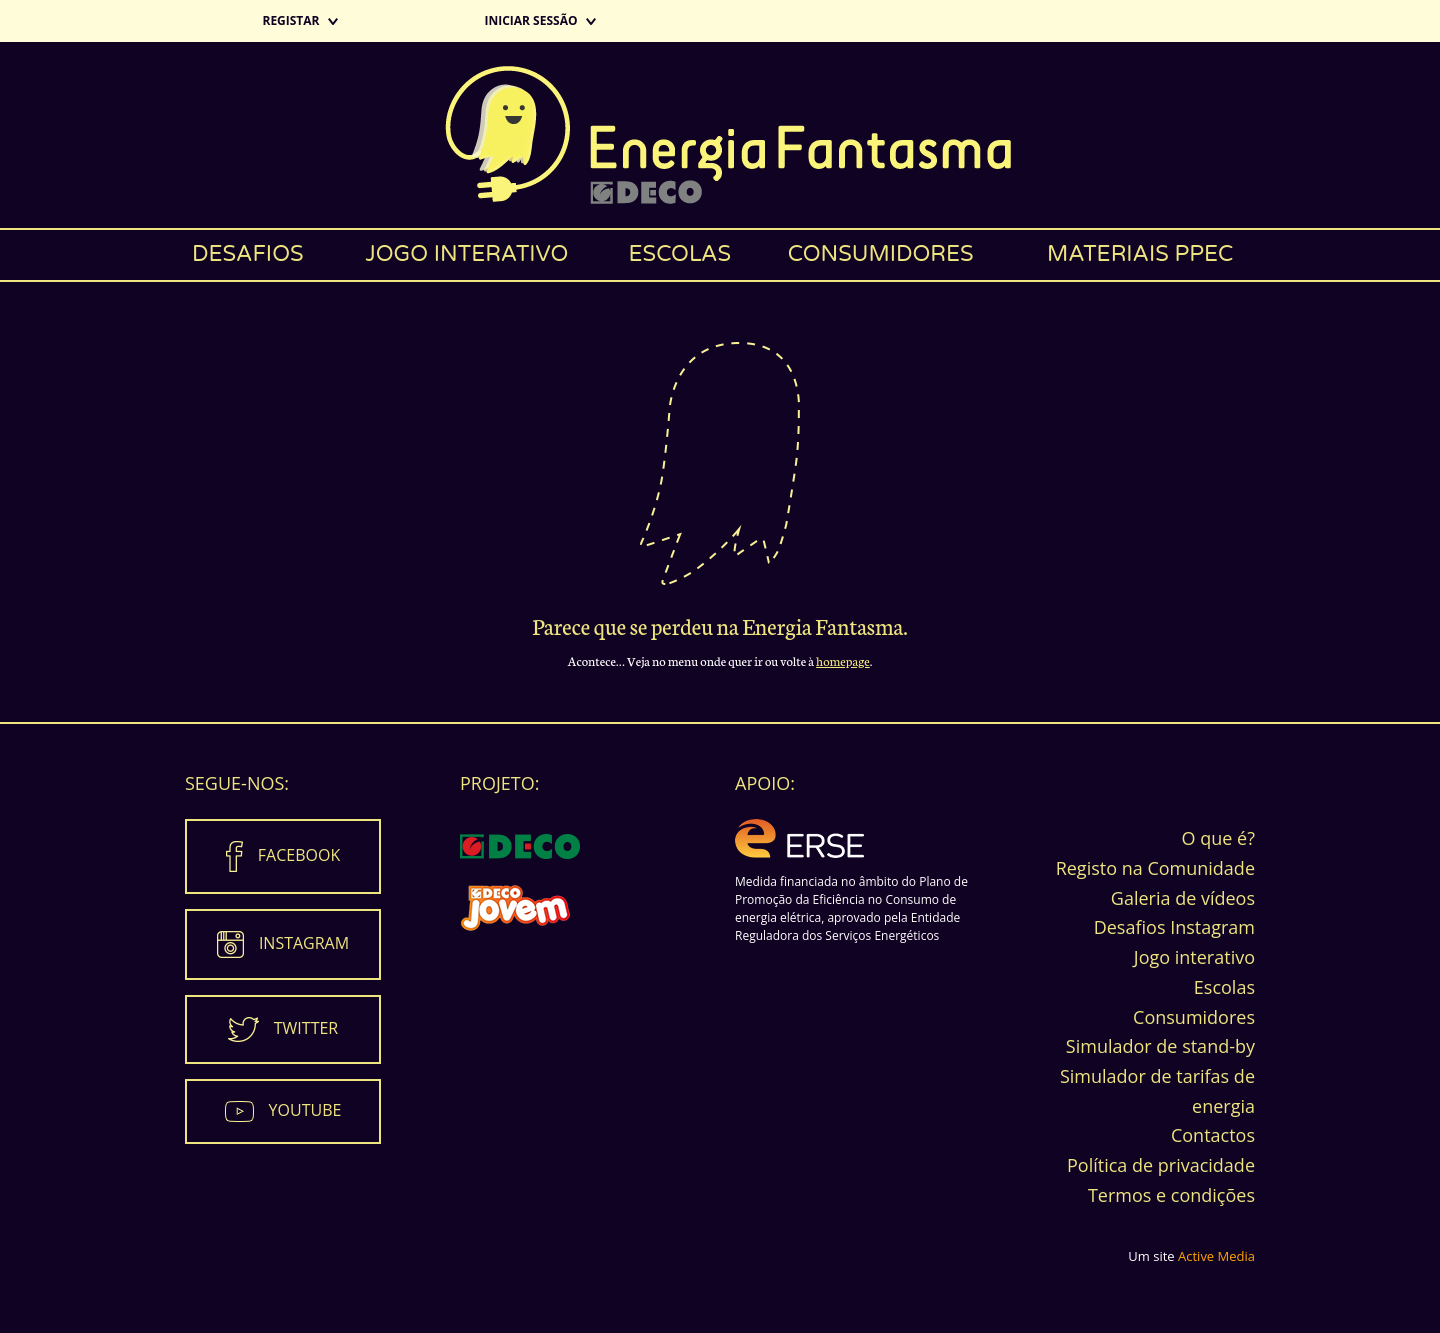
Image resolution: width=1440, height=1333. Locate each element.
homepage (843, 660)
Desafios (248, 254)
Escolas (680, 254)
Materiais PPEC (1140, 254)
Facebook (299, 855)
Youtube (305, 1110)
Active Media (1216, 1256)
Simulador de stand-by (1160, 1046)
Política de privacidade (1161, 1165)
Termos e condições (1171, 1195)
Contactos (1213, 1135)
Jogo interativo (466, 254)
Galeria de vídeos (1183, 898)
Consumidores (881, 254)
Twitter (306, 1028)
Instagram (304, 943)
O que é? (1218, 838)
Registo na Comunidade (1155, 868)
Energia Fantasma (720, 135)
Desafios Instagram (1174, 927)
